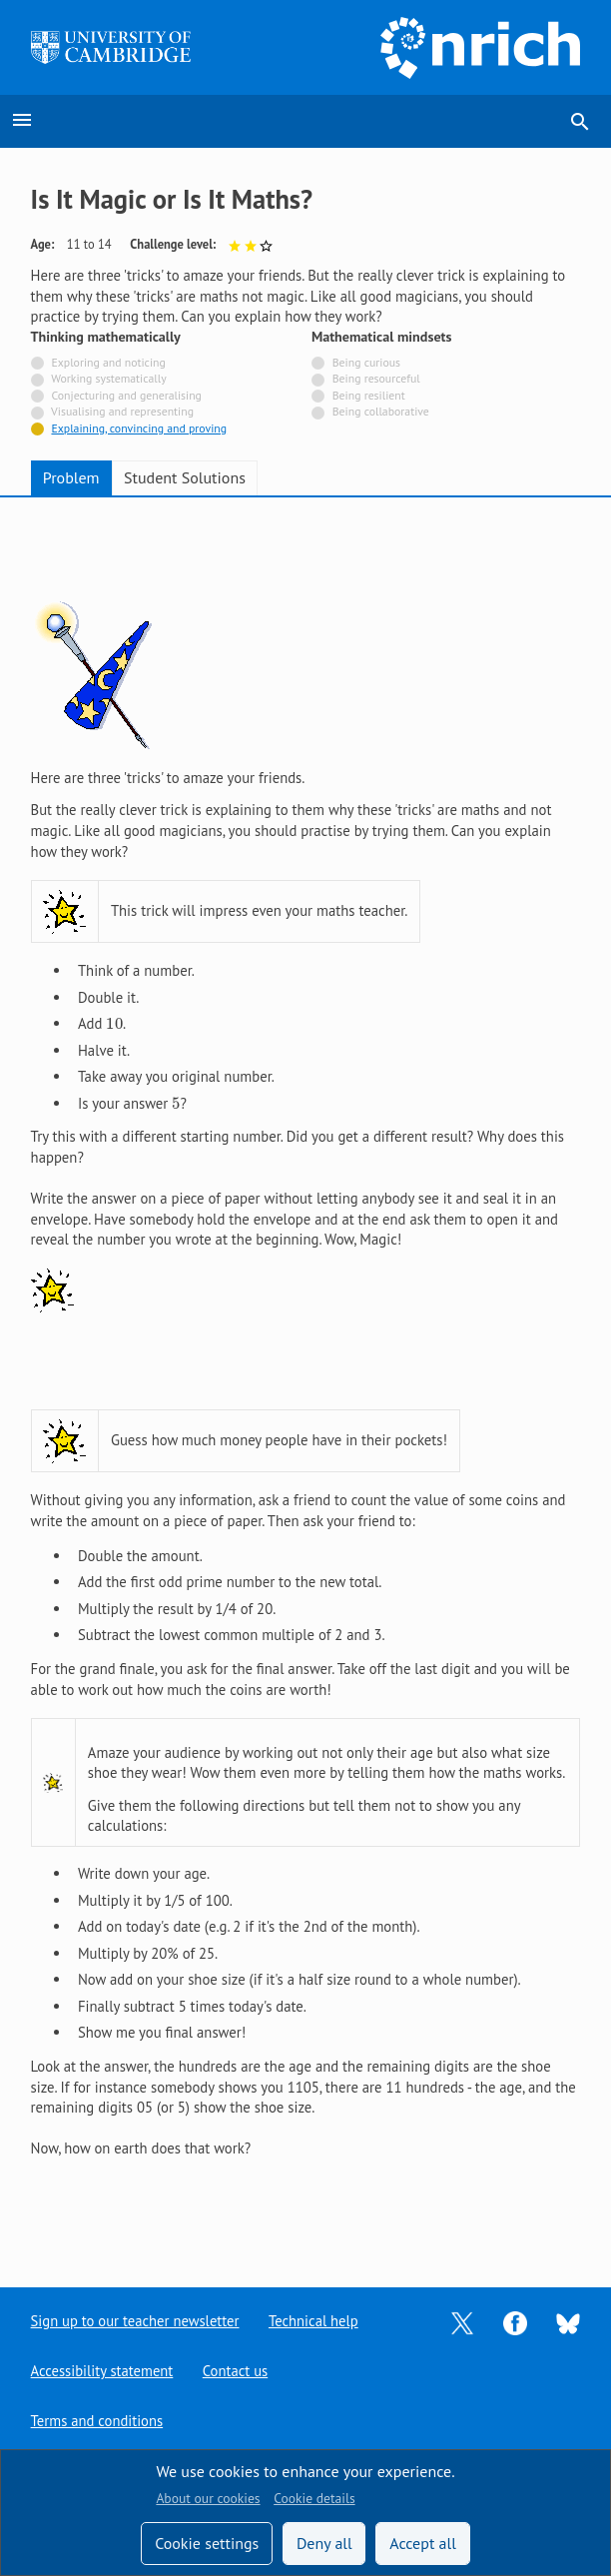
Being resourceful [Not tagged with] (376, 378)
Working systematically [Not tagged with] (109, 378)
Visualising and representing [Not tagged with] (122, 411)
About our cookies (208, 2498)
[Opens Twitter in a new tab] (462, 2321)
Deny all (324, 2543)
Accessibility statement (102, 2370)
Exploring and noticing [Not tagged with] (108, 362)
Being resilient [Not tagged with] (368, 395)
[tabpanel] (306, 1376)
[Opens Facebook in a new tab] (515, 2321)
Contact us (237, 2370)
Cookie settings (207, 2543)
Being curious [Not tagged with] (366, 362)
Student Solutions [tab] (185, 477)
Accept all (422, 2543)
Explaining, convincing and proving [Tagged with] (139, 428)
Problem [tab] (71, 477)
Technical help (314, 2320)
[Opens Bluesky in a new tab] (568, 2321)
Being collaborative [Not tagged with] (380, 411)
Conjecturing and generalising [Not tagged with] (126, 395)
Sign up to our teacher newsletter (136, 2320)
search (580, 122)
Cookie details (314, 2498)
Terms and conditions (97, 2420)
